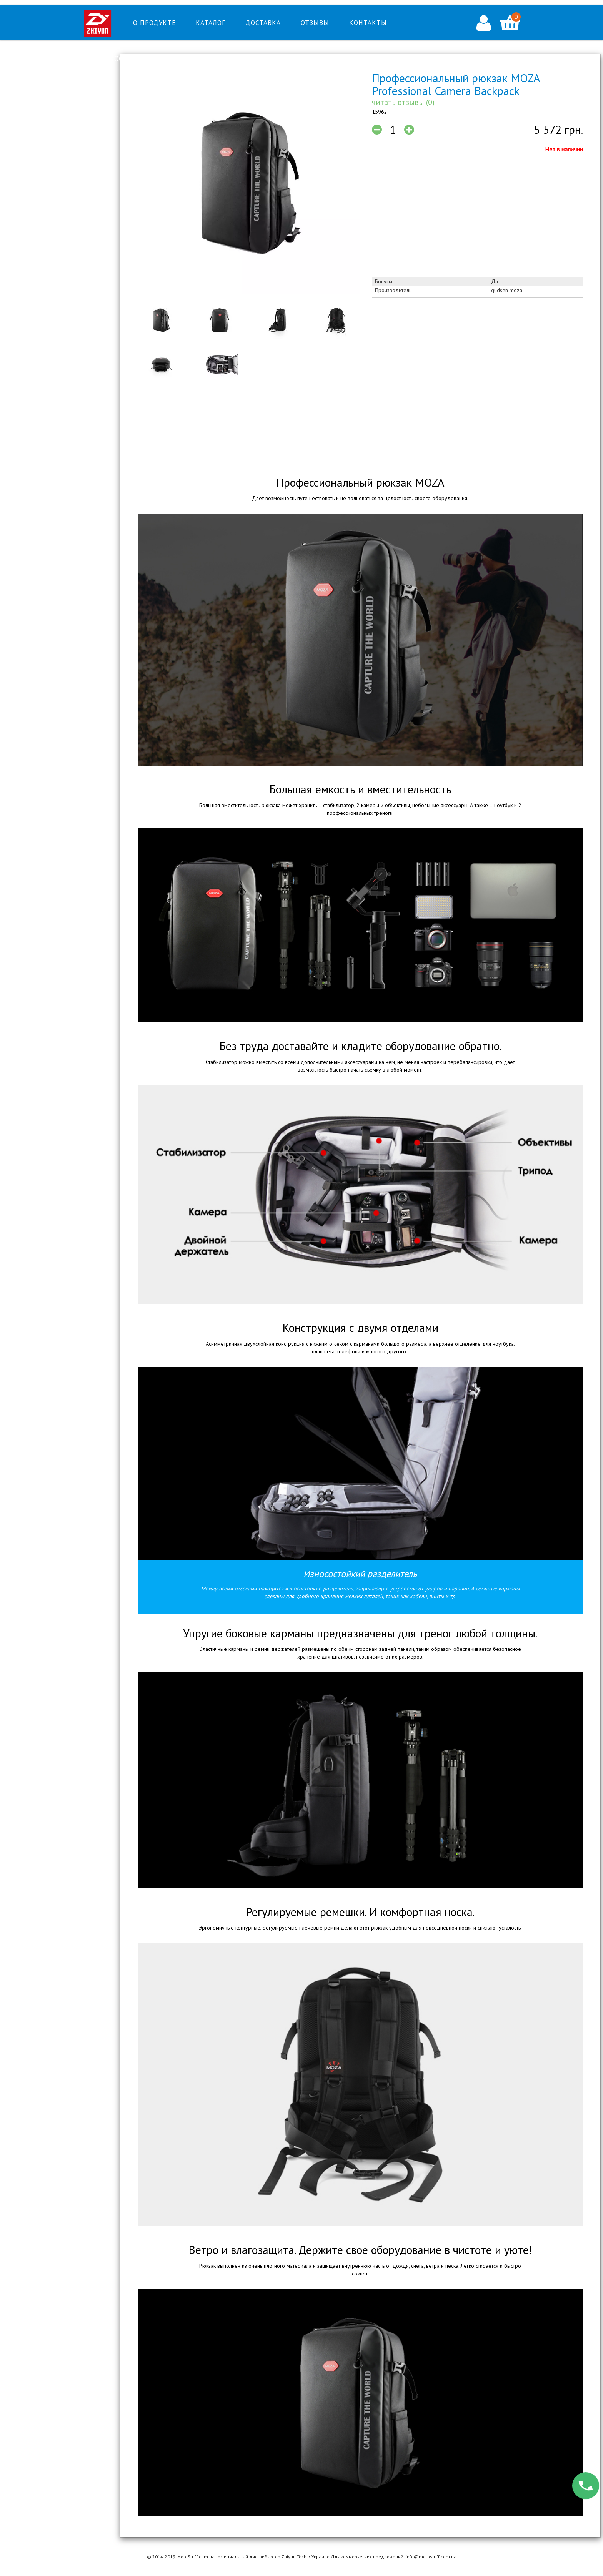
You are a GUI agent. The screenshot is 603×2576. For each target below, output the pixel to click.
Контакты (368, 22)
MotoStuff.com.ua (196, 2556)
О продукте (154, 22)
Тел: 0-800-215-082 (119, 58)
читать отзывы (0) (403, 102)
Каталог (210, 22)
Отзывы (315, 22)
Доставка (263, 22)
